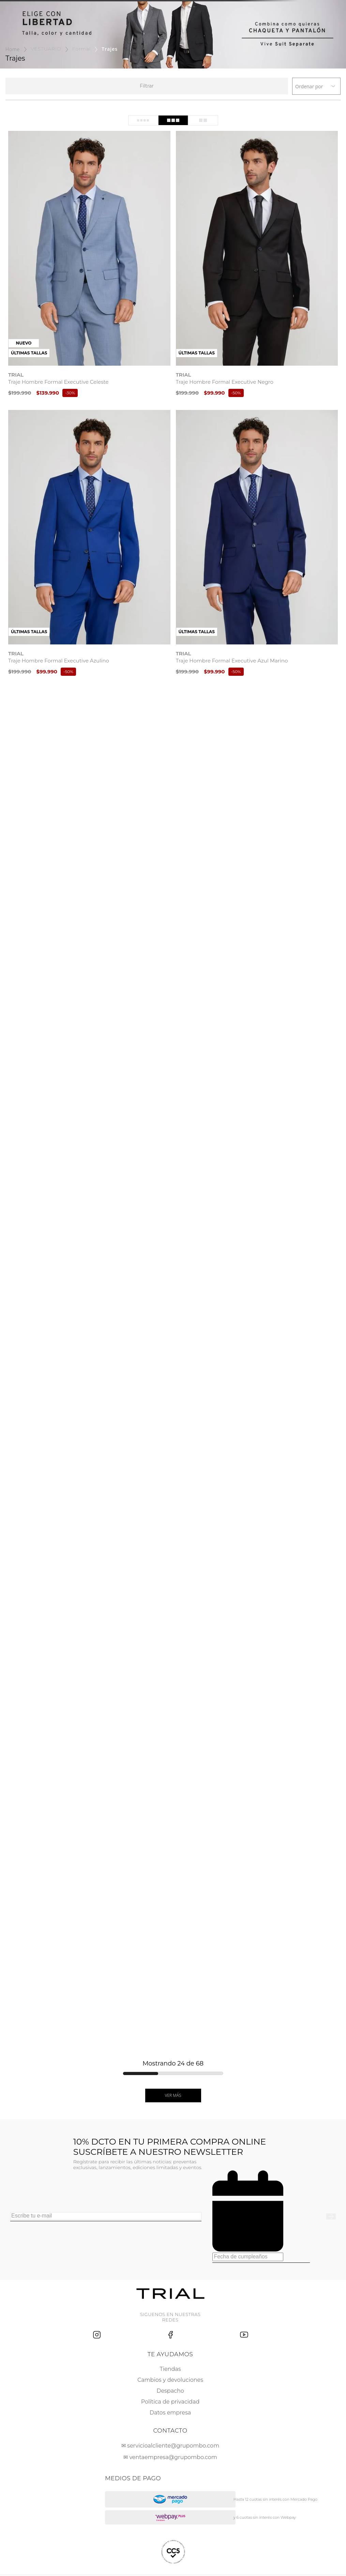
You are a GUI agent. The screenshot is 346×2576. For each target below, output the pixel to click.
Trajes (110, 49)
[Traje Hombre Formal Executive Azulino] (89, 544)
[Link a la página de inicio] (12, 49)
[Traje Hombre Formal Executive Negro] (257, 265)
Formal (81, 49)
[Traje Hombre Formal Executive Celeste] (89, 265)
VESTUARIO (46, 49)
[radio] (143, 120)
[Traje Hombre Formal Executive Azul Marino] (257, 544)
